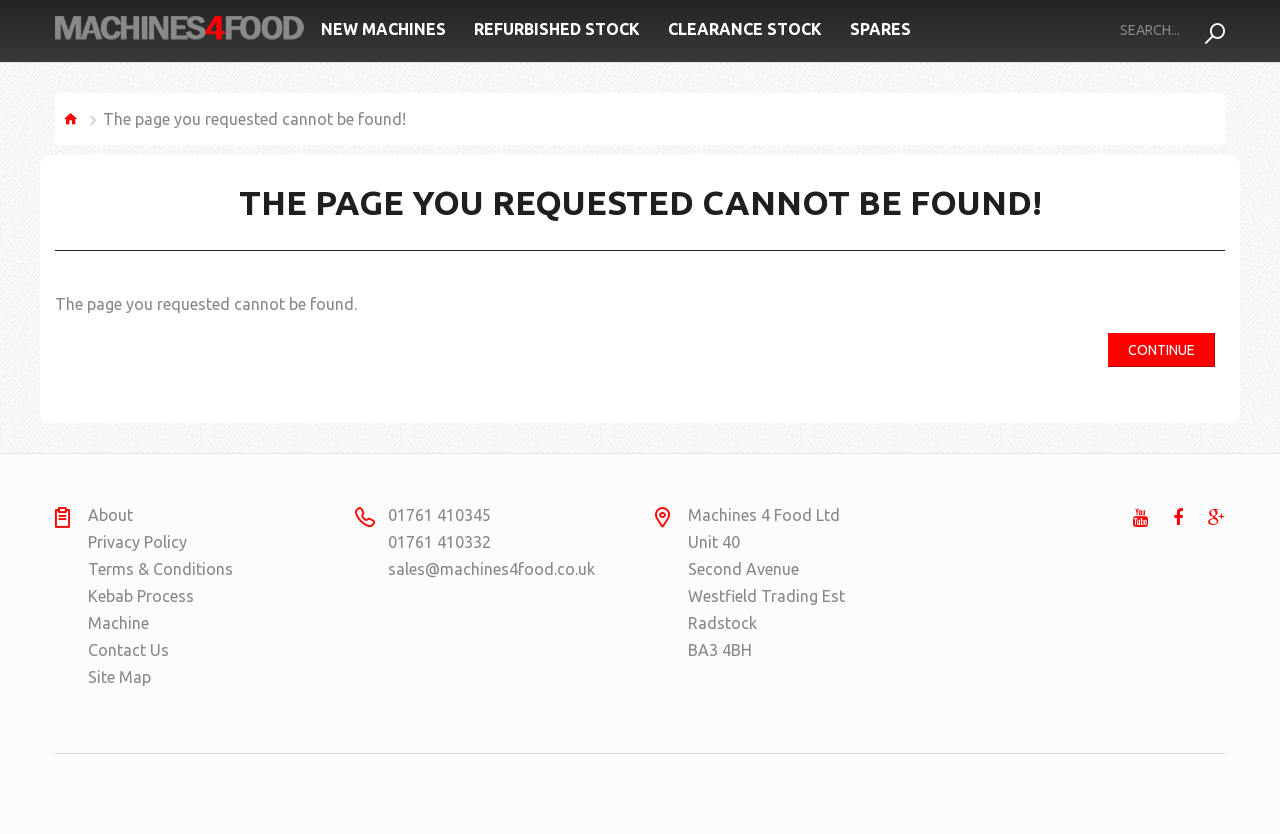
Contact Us (128, 650)
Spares (880, 29)
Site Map (119, 677)
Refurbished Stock (557, 29)
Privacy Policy (137, 542)
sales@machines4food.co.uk (465, 569)
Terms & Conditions (160, 569)
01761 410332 (439, 542)
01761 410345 (439, 515)
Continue (1161, 350)
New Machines (383, 29)
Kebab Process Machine (141, 609)
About (110, 515)
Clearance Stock (745, 29)
